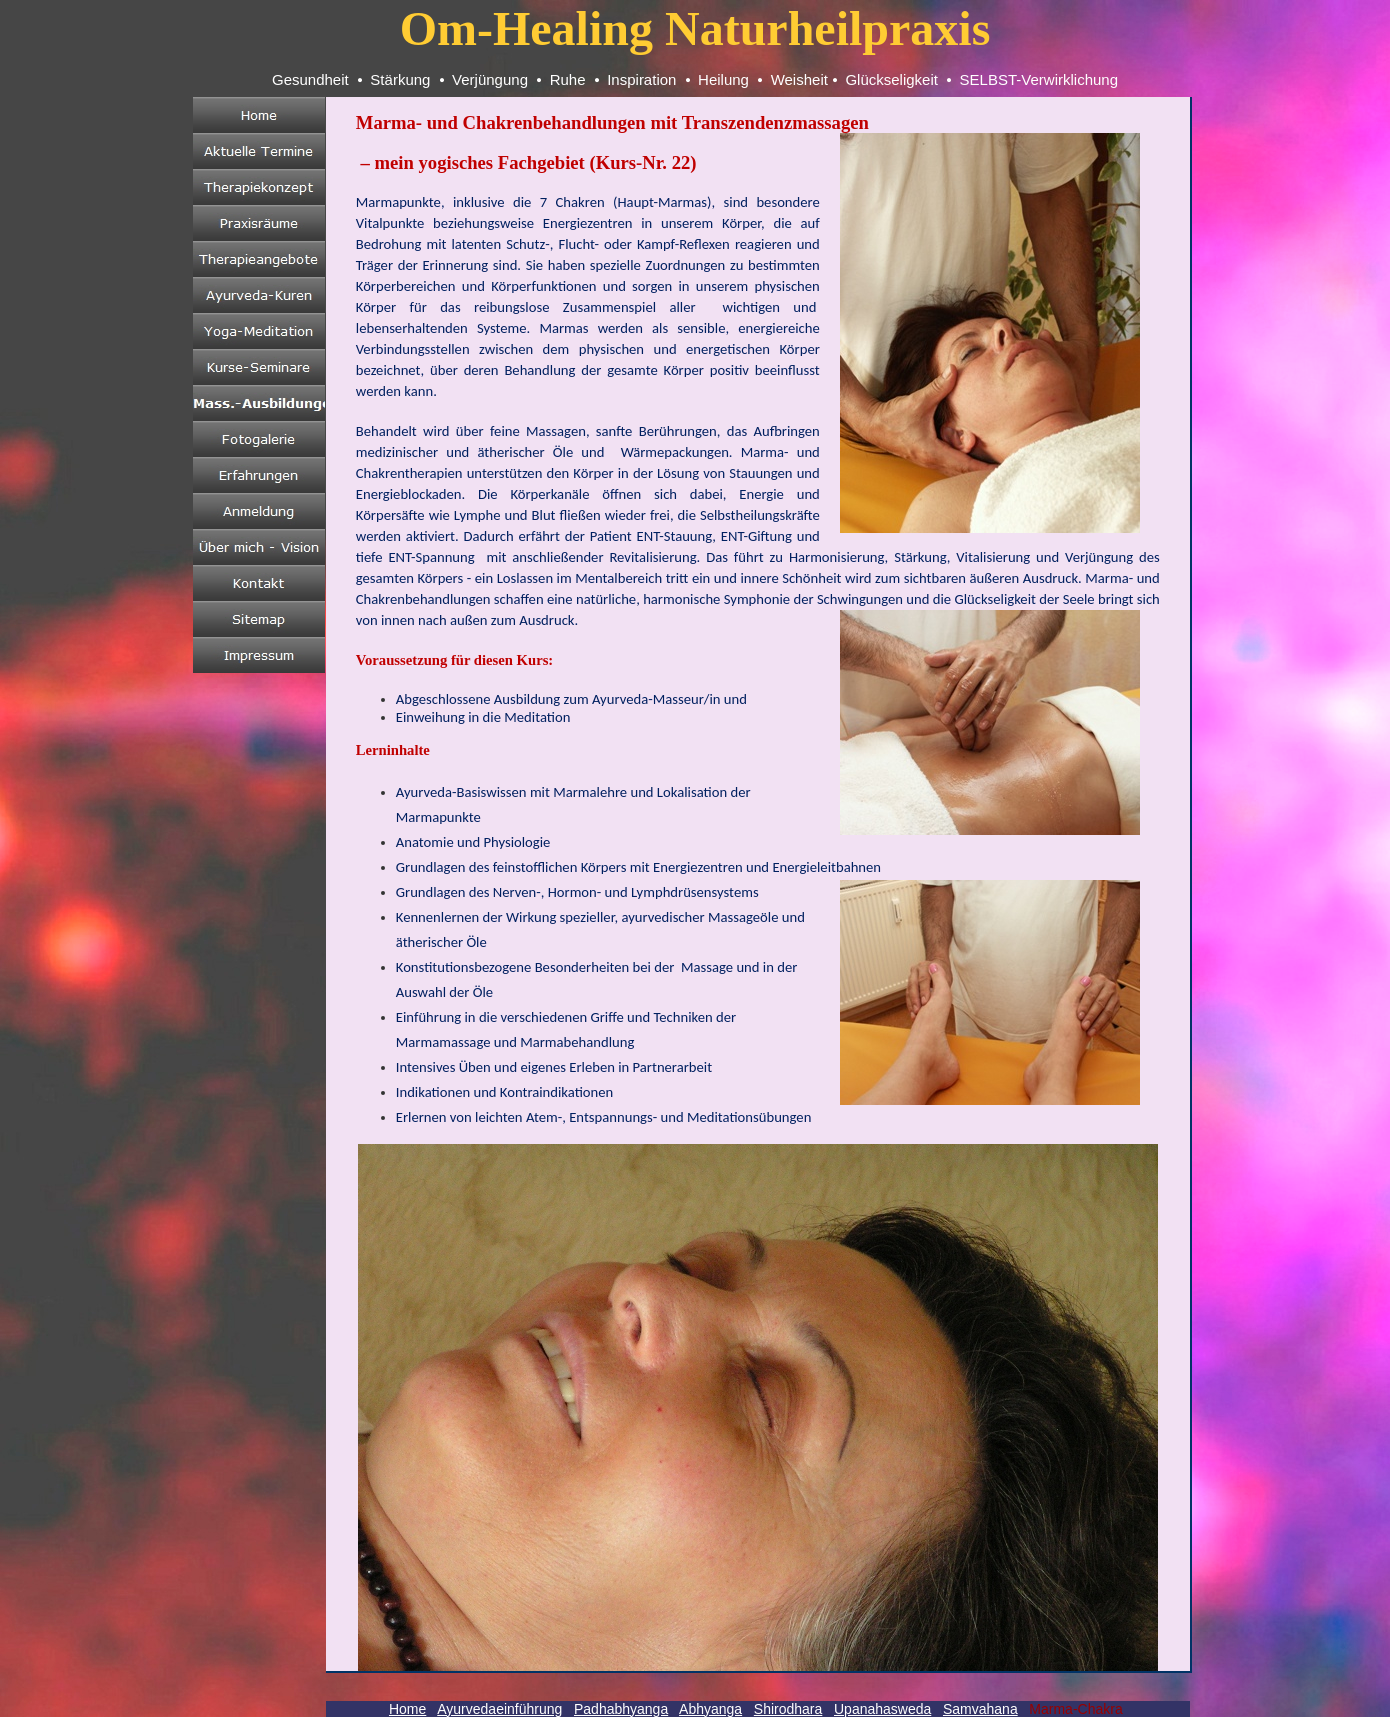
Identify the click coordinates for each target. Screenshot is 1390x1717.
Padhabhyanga (621, 1709)
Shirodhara (788, 1709)
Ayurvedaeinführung (499, 1709)
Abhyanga (710, 1709)
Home (407, 1709)
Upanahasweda (882, 1709)
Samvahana (980, 1709)
